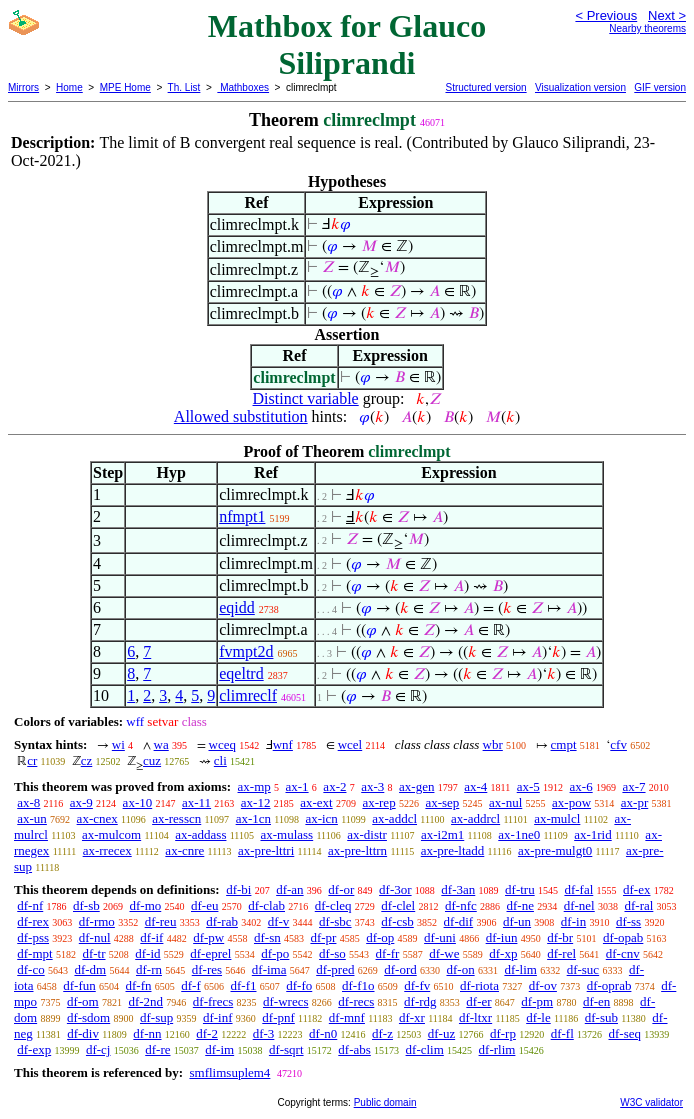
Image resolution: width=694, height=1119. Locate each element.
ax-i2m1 (442, 834)
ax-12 (256, 802)
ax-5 (528, 786)
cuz (152, 760)
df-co (30, 969)
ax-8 (28, 802)
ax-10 (138, 802)
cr (32, 760)
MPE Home (125, 87)
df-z (382, 1033)
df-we (444, 953)
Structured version (485, 87)
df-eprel (210, 953)
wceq (222, 744)
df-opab (623, 937)
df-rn (149, 969)
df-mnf (347, 1017)
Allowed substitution (241, 416)
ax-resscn (176, 818)
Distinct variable (306, 398)
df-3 (264, 1033)
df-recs (356, 1001)
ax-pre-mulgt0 (555, 850)
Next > (667, 15)
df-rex (33, 921)
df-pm (537, 1001)
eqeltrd (241, 673)
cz (87, 760)
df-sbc (335, 921)
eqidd (237, 607)
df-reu (161, 921)
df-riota (479, 985)
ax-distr (367, 834)
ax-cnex (97, 818)
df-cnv (623, 953)
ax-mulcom (111, 834)
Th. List (184, 87)
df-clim (425, 1049)
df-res (207, 969)
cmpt (564, 744)
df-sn (267, 937)
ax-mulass (286, 834)
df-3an (458, 889)
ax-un (32, 818)
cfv (618, 744)
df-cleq (333, 905)
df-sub (601, 1017)
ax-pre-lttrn (357, 850)
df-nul (95, 937)
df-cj (98, 1049)
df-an (289, 889)
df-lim (520, 969)
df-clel (398, 905)
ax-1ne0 (519, 834)
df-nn (147, 1033)
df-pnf (278, 1017)
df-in (573, 921)
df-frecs (213, 1001)
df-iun (502, 937)
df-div (83, 1033)
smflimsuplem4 (229, 1072)
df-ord (400, 969)
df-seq (625, 1033)
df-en (596, 1001)
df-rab (222, 921)
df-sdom (88, 1017)
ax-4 (475, 786)
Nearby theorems (647, 28)
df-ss (628, 921)
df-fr (388, 953)
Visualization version (580, 87)
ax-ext (316, 802)
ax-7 (633, 786)
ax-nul (505, 802)
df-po (275, 953)
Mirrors (23, 87)
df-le (538, 1017)
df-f (191, 985)
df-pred (335, 969)
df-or (341, 889)
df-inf (218, 1017)
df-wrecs (285, 1001)
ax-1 (297, 786)
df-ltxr (475, 1017)
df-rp (503, 1033)
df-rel (561, 953)
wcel (350, 744)
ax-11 (196, 802)
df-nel (579, 905)
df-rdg (420, 1001)
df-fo (299, 985)
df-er (478, 1001)
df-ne (520, 905)
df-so (332, 953)
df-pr (323, 937)
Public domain (385, 1102)
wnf (283, 744)
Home (69, 87)
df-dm (90, 969)
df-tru (520, 889)
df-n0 (323, 1033)
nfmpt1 (242, 516)
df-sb (86, 905)
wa (161, 744)
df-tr (93, 953)
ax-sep (442, 802)
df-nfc (461, 905)
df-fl (562, 1033)
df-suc (583, 969)
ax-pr (634, 802)
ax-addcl (394, 818)
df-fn (139, 985)
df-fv (417, 985)
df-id (147, 953)
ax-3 (372, 786)
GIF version (660, 87)
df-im (219, 1049)
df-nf (30, 905)
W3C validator (651, 1102)
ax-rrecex (107, 850)
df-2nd (145, 1001)
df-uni (440, 937)
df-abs (354, 1049)
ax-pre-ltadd (453, 850)
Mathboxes (243, 87)
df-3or (395, 889)
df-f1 (244, 985)
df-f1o (358, 985)
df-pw (208, 937)
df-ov (543, 985)
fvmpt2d (246, 651)
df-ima (269, 969)
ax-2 (334, 786)
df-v (279, 921)
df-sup (156, 1017)
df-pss (33, 937)
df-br (560, 937)
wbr (493, 744)
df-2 (207, 1033)
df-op (380, 937)
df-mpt (34, 953)
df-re (157, 1049)
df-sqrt (286, 1049)
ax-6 (581, 786)
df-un (517, 921)
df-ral (638, 905)
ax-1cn (253, 818)
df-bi (238, 889)
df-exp (34, 1049)
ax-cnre (184, 850)
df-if (151, 937)
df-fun (79, 985)
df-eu (204, 905)
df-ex (636, 889)
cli (220, 760)
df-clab (266, 905)
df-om (83, 1001)
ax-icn (321, 818)
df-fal (578, 889)
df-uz (441, 1033)
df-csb (397, 921)
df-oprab (609, 985)
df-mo (145, 905)
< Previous (606, 15)
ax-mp (254, 786)
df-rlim (497, 1049)
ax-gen (416, 786)
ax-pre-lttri (266, 850)
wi (118, 744)
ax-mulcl (557, 818)
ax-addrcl (475, 818)
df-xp (503, 953)
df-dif (459, 921)
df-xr (412, 1017)
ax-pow (571, 802)
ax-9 (81, 802)
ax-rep (378, 802)
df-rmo (97, 921)
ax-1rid (593, 834)
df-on (460, 969)
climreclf (248, 695)
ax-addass (200, 834)
